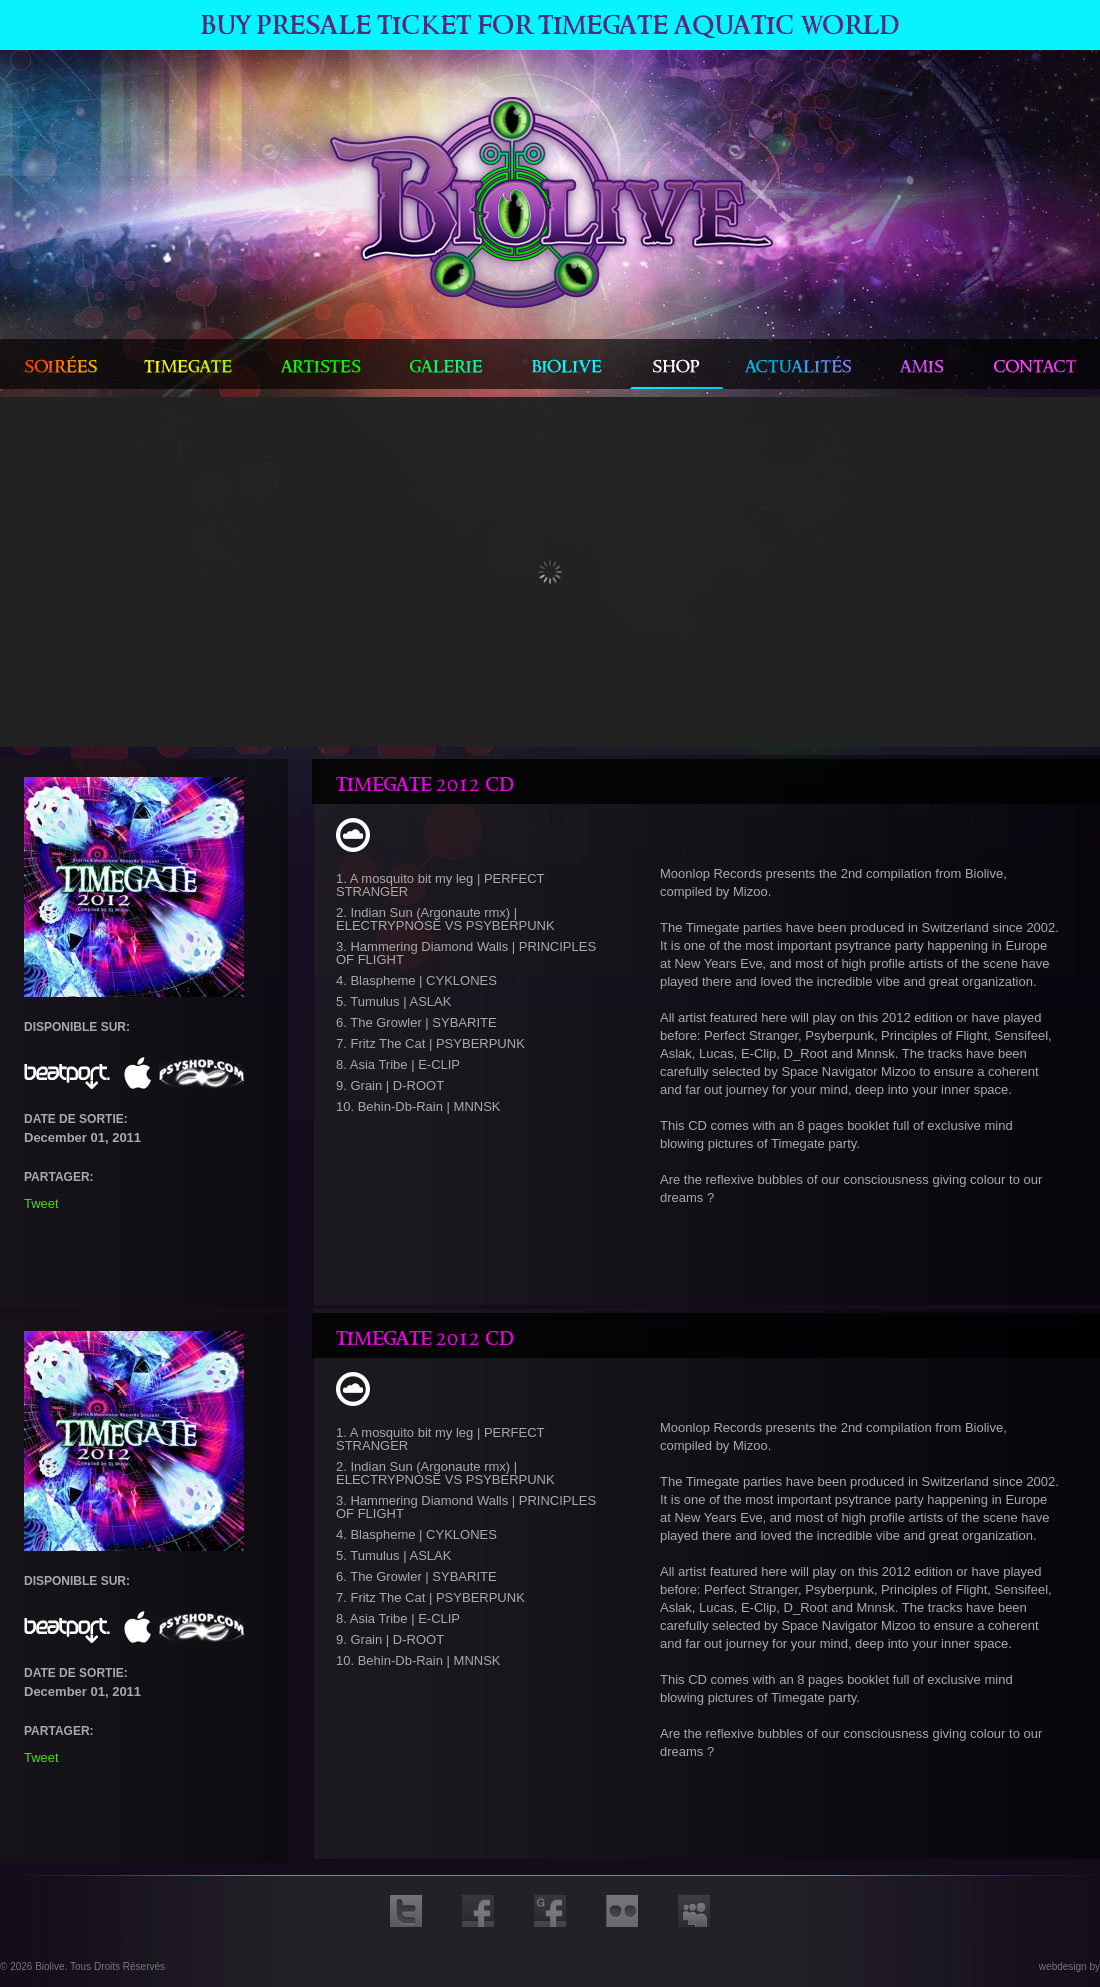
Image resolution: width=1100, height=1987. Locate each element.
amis (923, 364)
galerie (446, 364)
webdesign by (1069, 1966)
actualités (800, 364)
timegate (188, 364)
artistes (321, 364)
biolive (568, 364)
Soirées (60, 364)
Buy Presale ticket (550, 25)
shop (677, 364)
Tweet (43, 1203)
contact (1035, 364)
